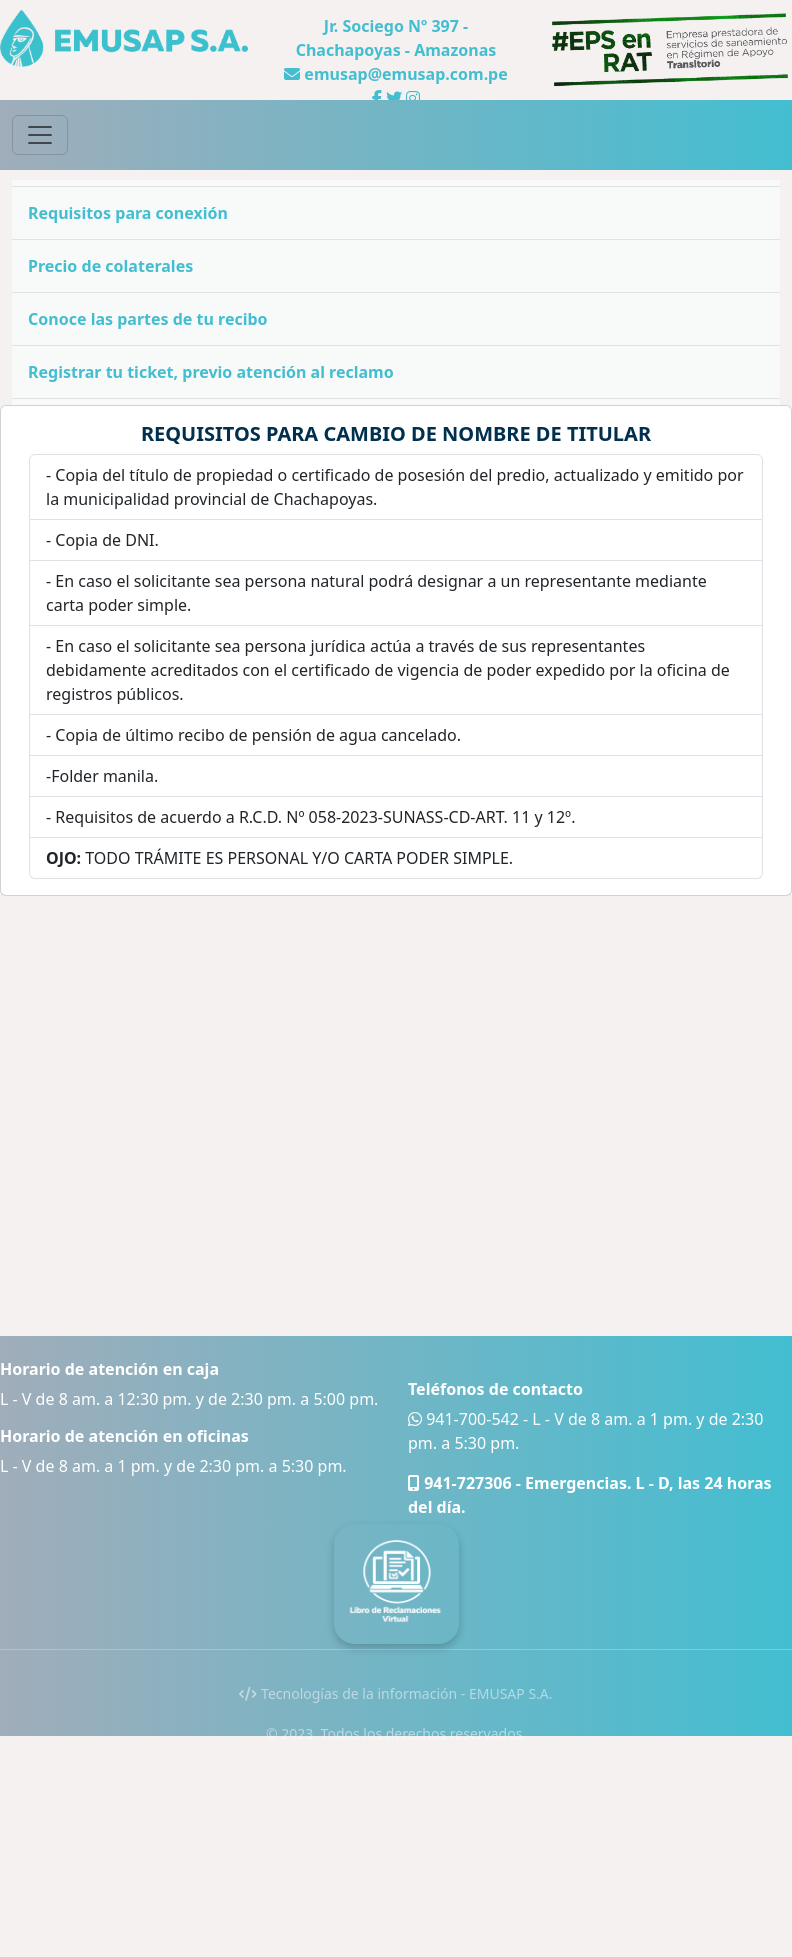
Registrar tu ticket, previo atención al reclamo (211, 372)
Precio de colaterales (110, 266)
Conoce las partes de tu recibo (148, 319)
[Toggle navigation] (40, 135)
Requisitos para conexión (128, 213)
